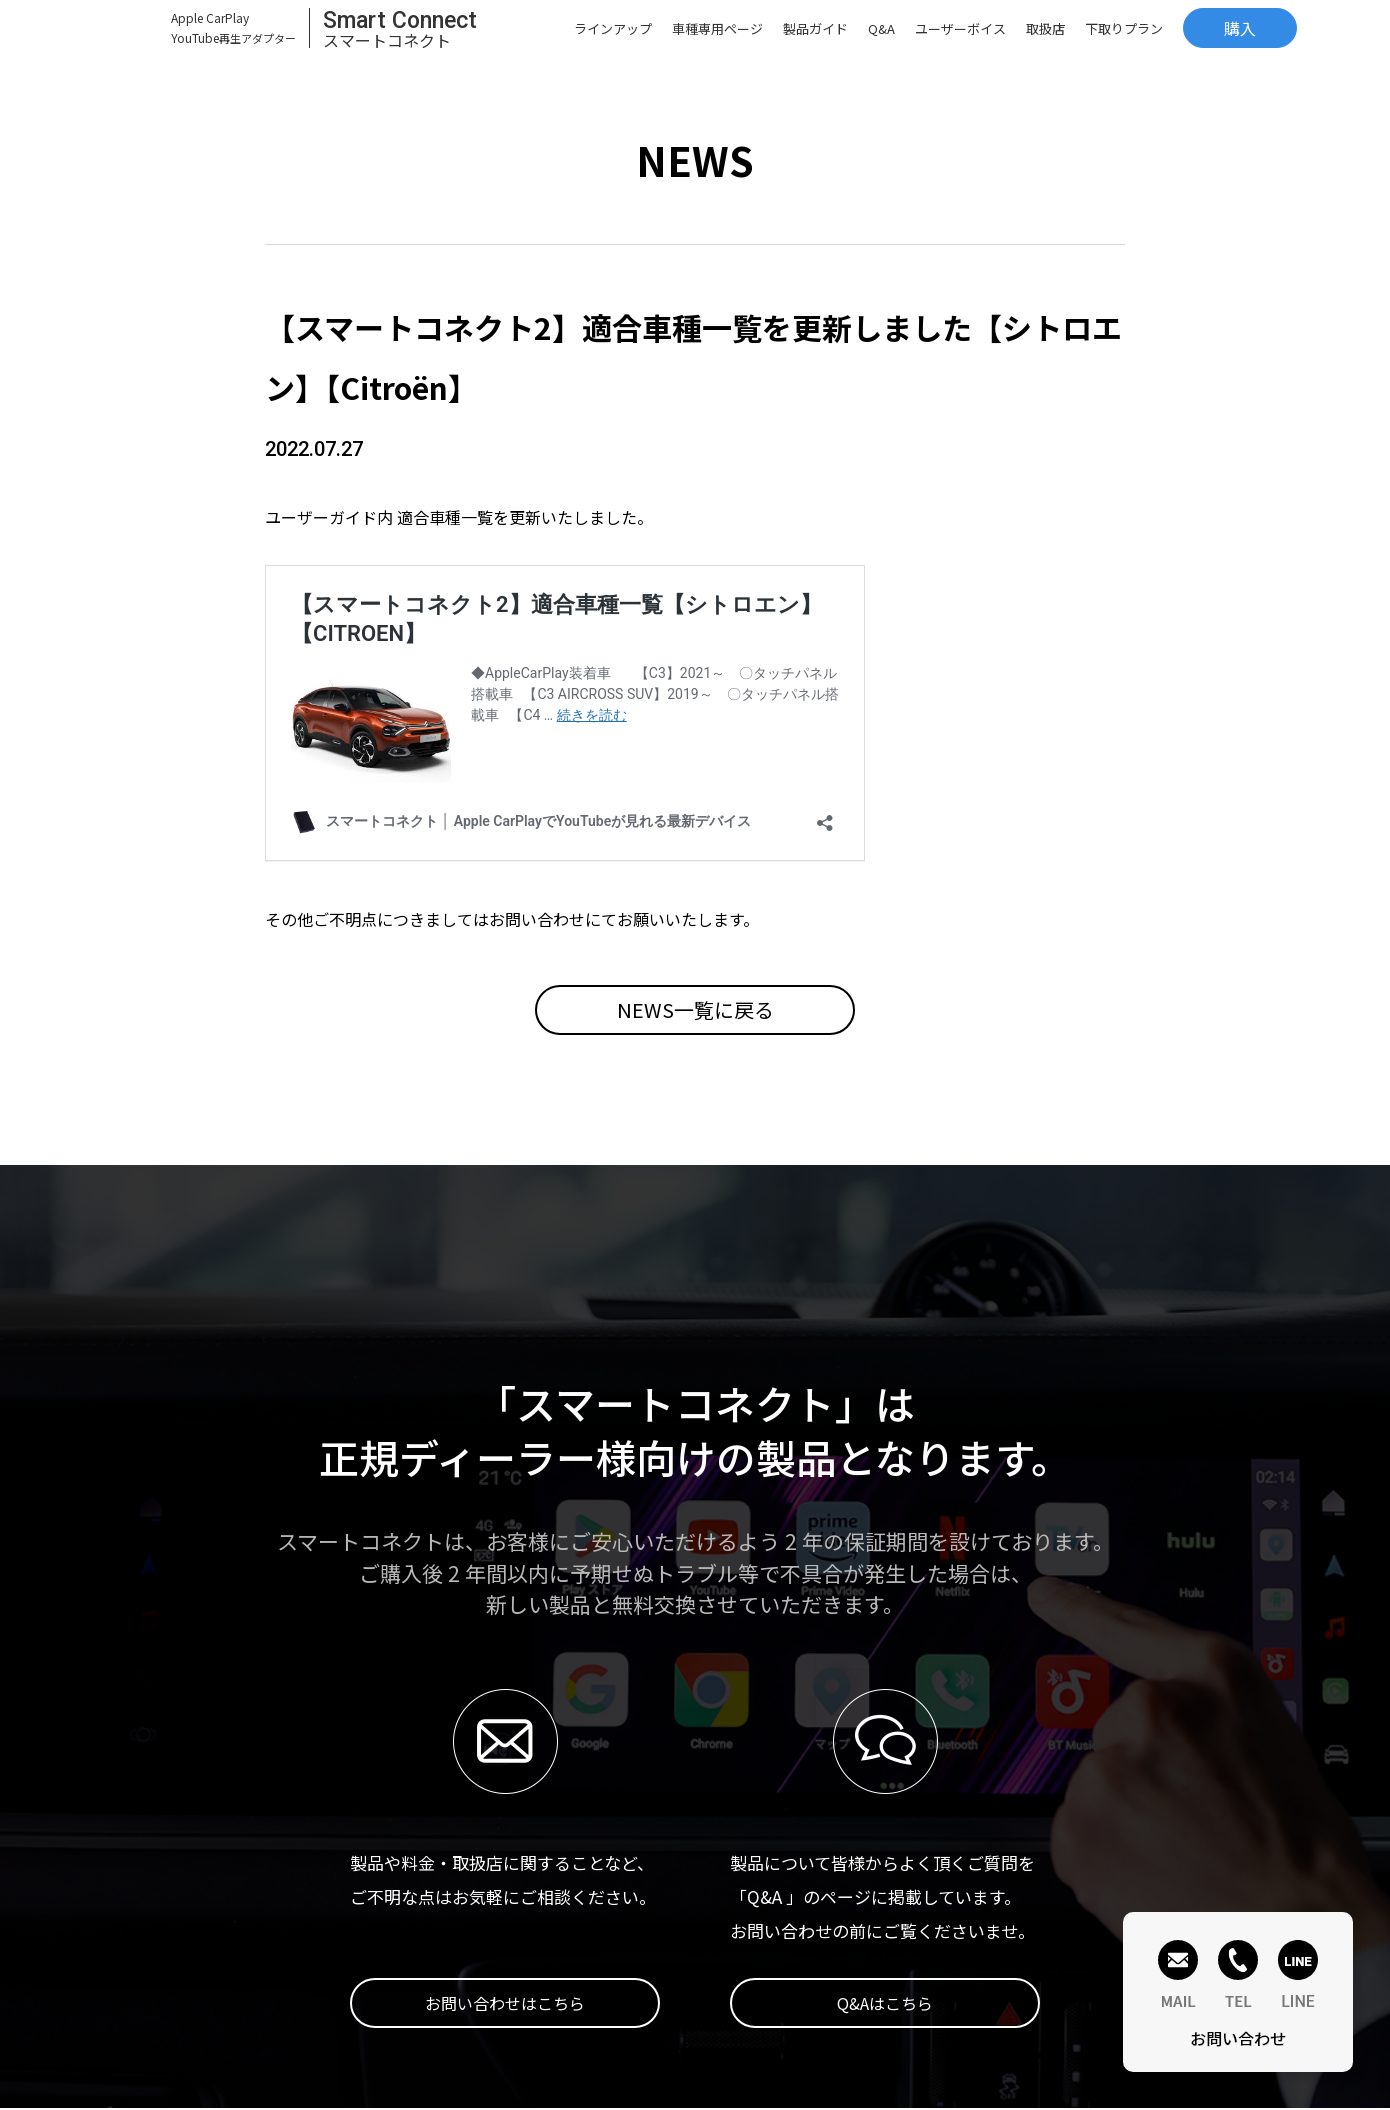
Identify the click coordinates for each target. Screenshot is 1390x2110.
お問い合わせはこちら (505, 2003)
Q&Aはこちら (885, 2003)
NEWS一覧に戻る (695, 1009)
